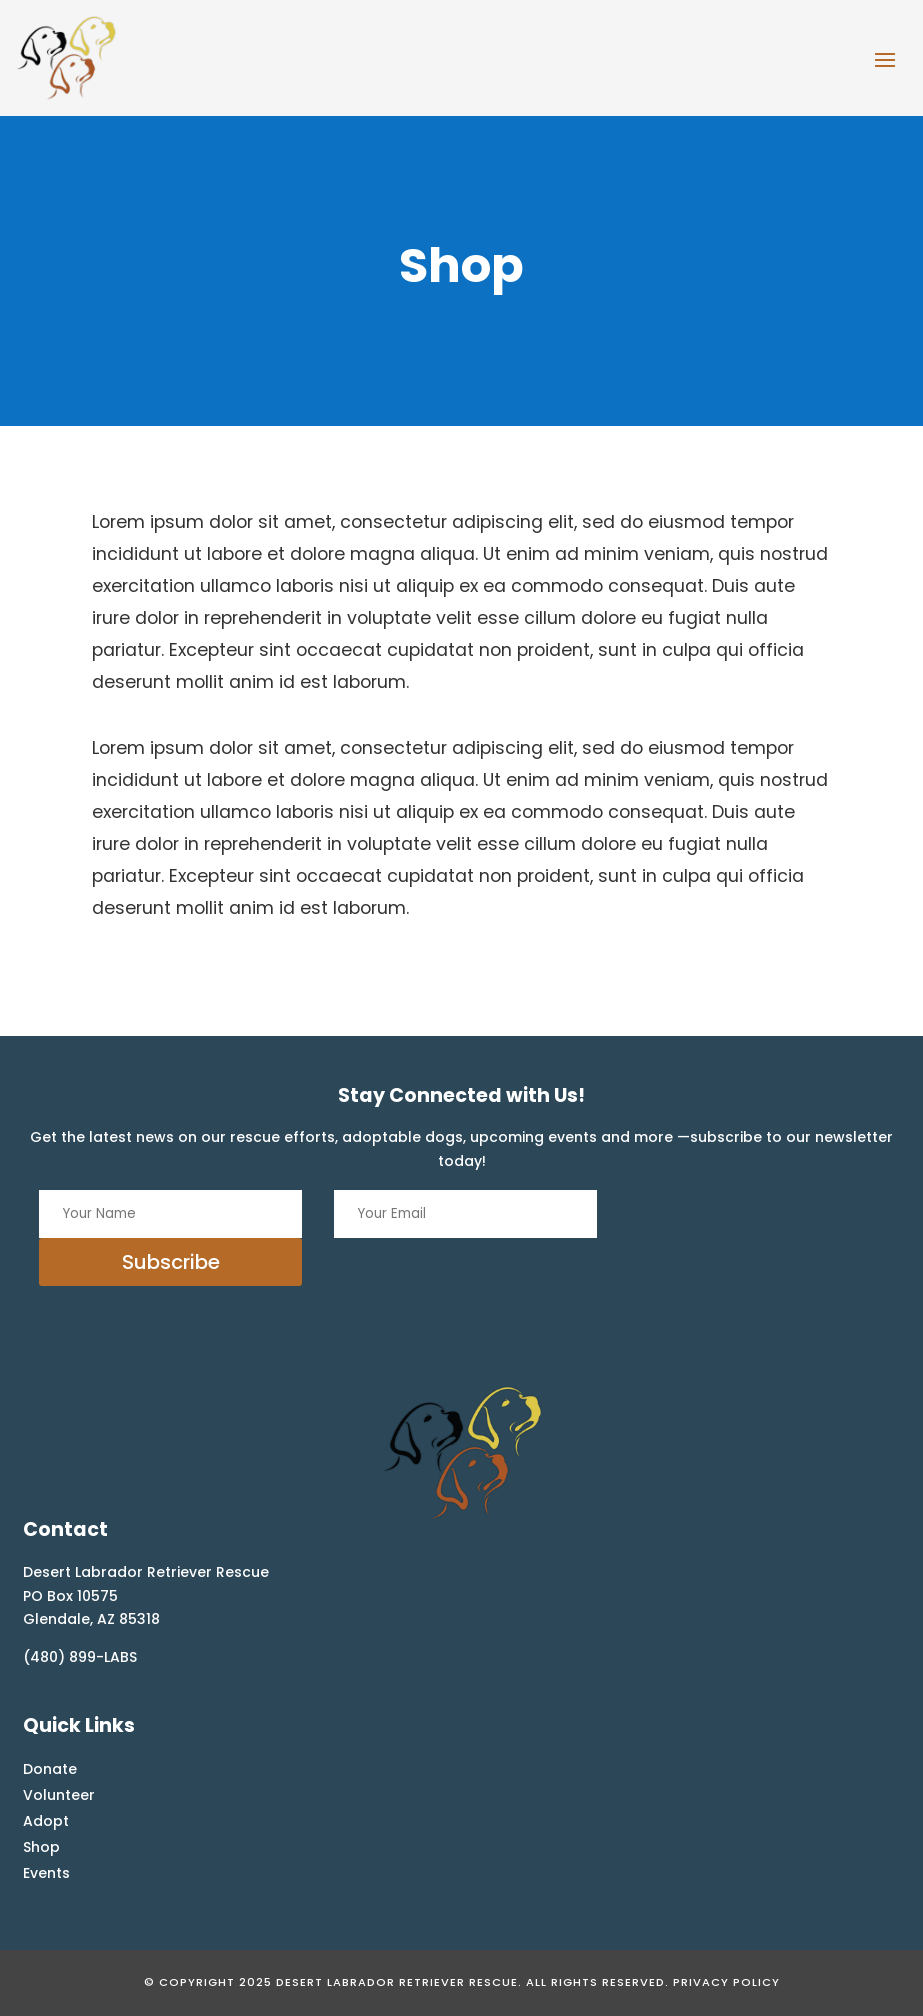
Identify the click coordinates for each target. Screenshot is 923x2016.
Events (46, 1873)
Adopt (46, 1821)
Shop (41, 1847)
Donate (50, 1769)
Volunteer (59, 1795)
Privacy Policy (726, 1982)
